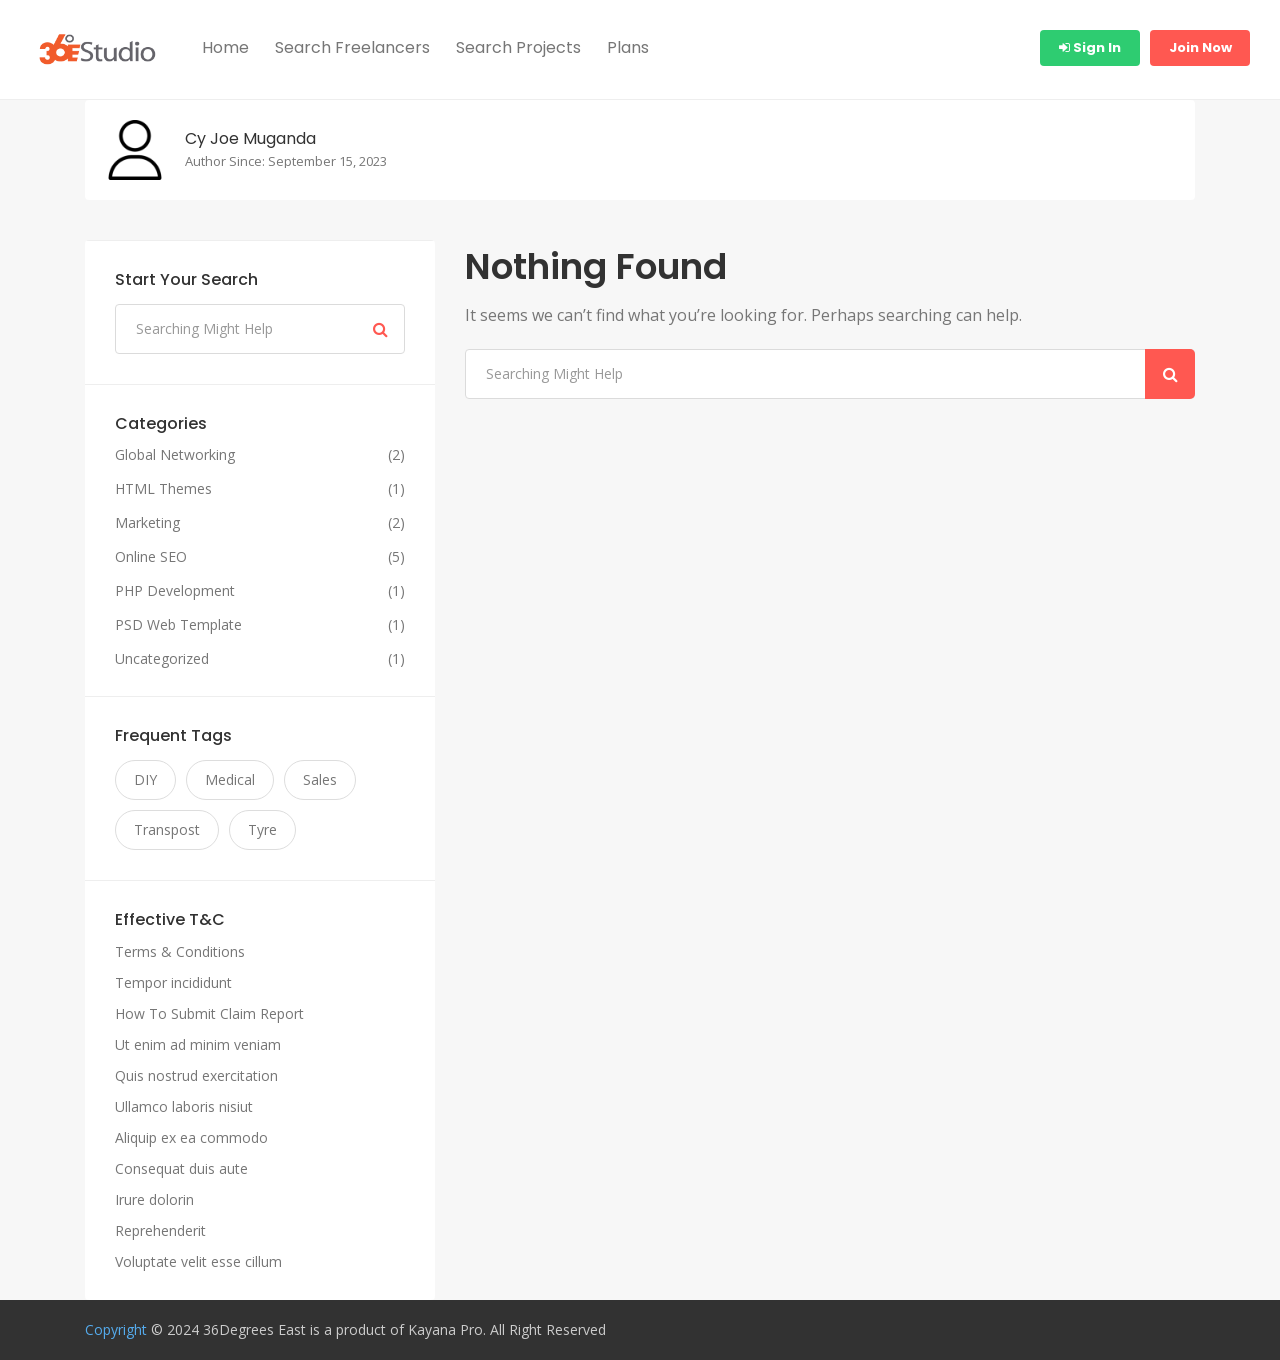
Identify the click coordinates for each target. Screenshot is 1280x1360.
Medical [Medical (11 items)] (230, 779)
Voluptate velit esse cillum (198, 1261)
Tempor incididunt (173, 982)
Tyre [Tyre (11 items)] (262, 829)
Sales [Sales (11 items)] (320, 779)
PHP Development (175, 591)
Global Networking (175, 455)
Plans (628, 47)
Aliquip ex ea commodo (191, 1137)
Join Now (1200, 47)
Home (225, 47)
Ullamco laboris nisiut (184, 1106)
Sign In (1090, 47)
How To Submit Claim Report (209, 1013)
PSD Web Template (178, 625)
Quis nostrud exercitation (196, 1075)
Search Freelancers (352, 47)
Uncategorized (162, 659)
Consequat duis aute (181, 1168)
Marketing (147, 523)
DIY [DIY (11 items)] (145, 779)
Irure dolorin (154, 1199)
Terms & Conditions (180, 951)
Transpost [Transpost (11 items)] (167, 829)
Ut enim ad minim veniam (198, 1044)
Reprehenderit (160, 1230)
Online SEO (151, 557)
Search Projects (518, 47)
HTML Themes (163, 489)
